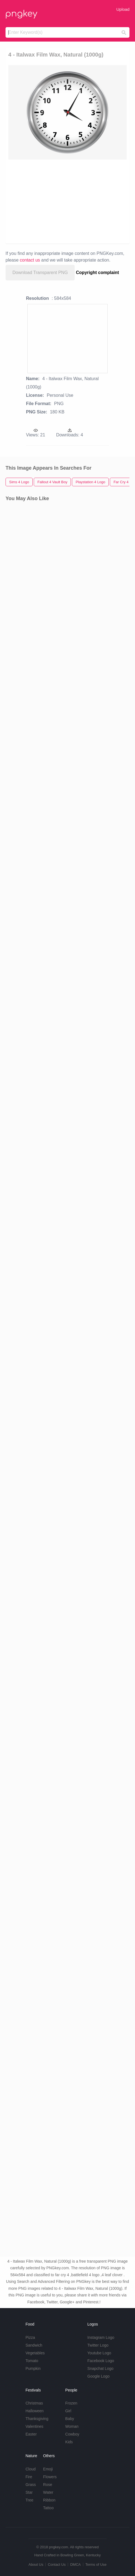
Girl (68, 2411)
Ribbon (49, 2500)
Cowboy (72, 2434)
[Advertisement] (67, 201)
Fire (28, 2477)
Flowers (50, 2477)
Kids (69, 2442)
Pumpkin (32, 2368)
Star (29, 2492)
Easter (31, 2434)
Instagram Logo (100, 2337)
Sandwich (33, 2345)
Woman (72, 2426)
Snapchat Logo (100, 2368)
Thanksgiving (36, 2418)
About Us (35, 2564)
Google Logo (98, 2376)
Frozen (71, 2403)
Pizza (30, 2337)
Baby (69, 2418)
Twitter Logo (97, 2345)
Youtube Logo (99, 2353)
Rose (47, 2484)
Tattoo (48, 2508)
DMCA (75, 2564)
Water (48, 2492)
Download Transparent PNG (40, 272)
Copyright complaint (97, 272)
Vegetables (35, 2353)
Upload (122, 9)
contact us (30, 260)
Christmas (34, 2403)
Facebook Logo (100, 2360)
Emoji (48, 2469)
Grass (30, 2484)
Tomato (31, 2360)
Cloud (30, 2469)
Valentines (34, 2426)
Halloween (34, 2411)
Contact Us (57, 2564)
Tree (29, 2500)
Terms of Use (96, 2564)
